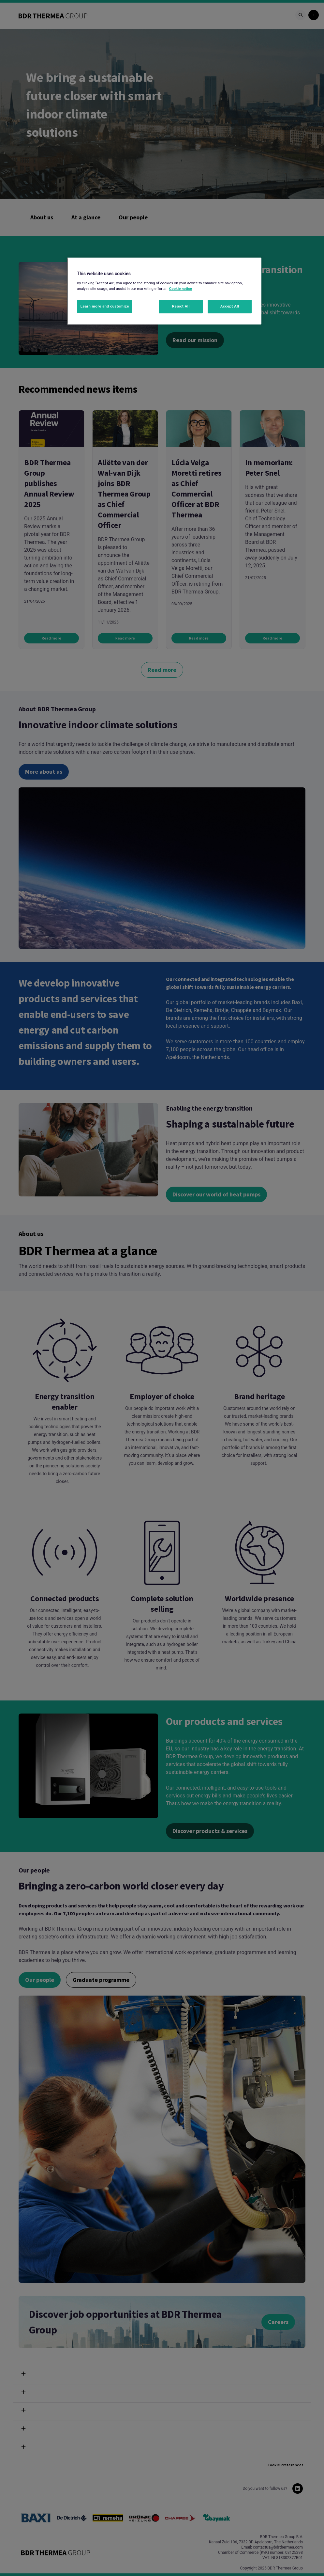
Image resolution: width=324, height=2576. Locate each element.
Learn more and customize (105, 306)
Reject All (181, 306)
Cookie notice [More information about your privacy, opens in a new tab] (180, 288)
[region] (164, 291)
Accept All (229, 306)
